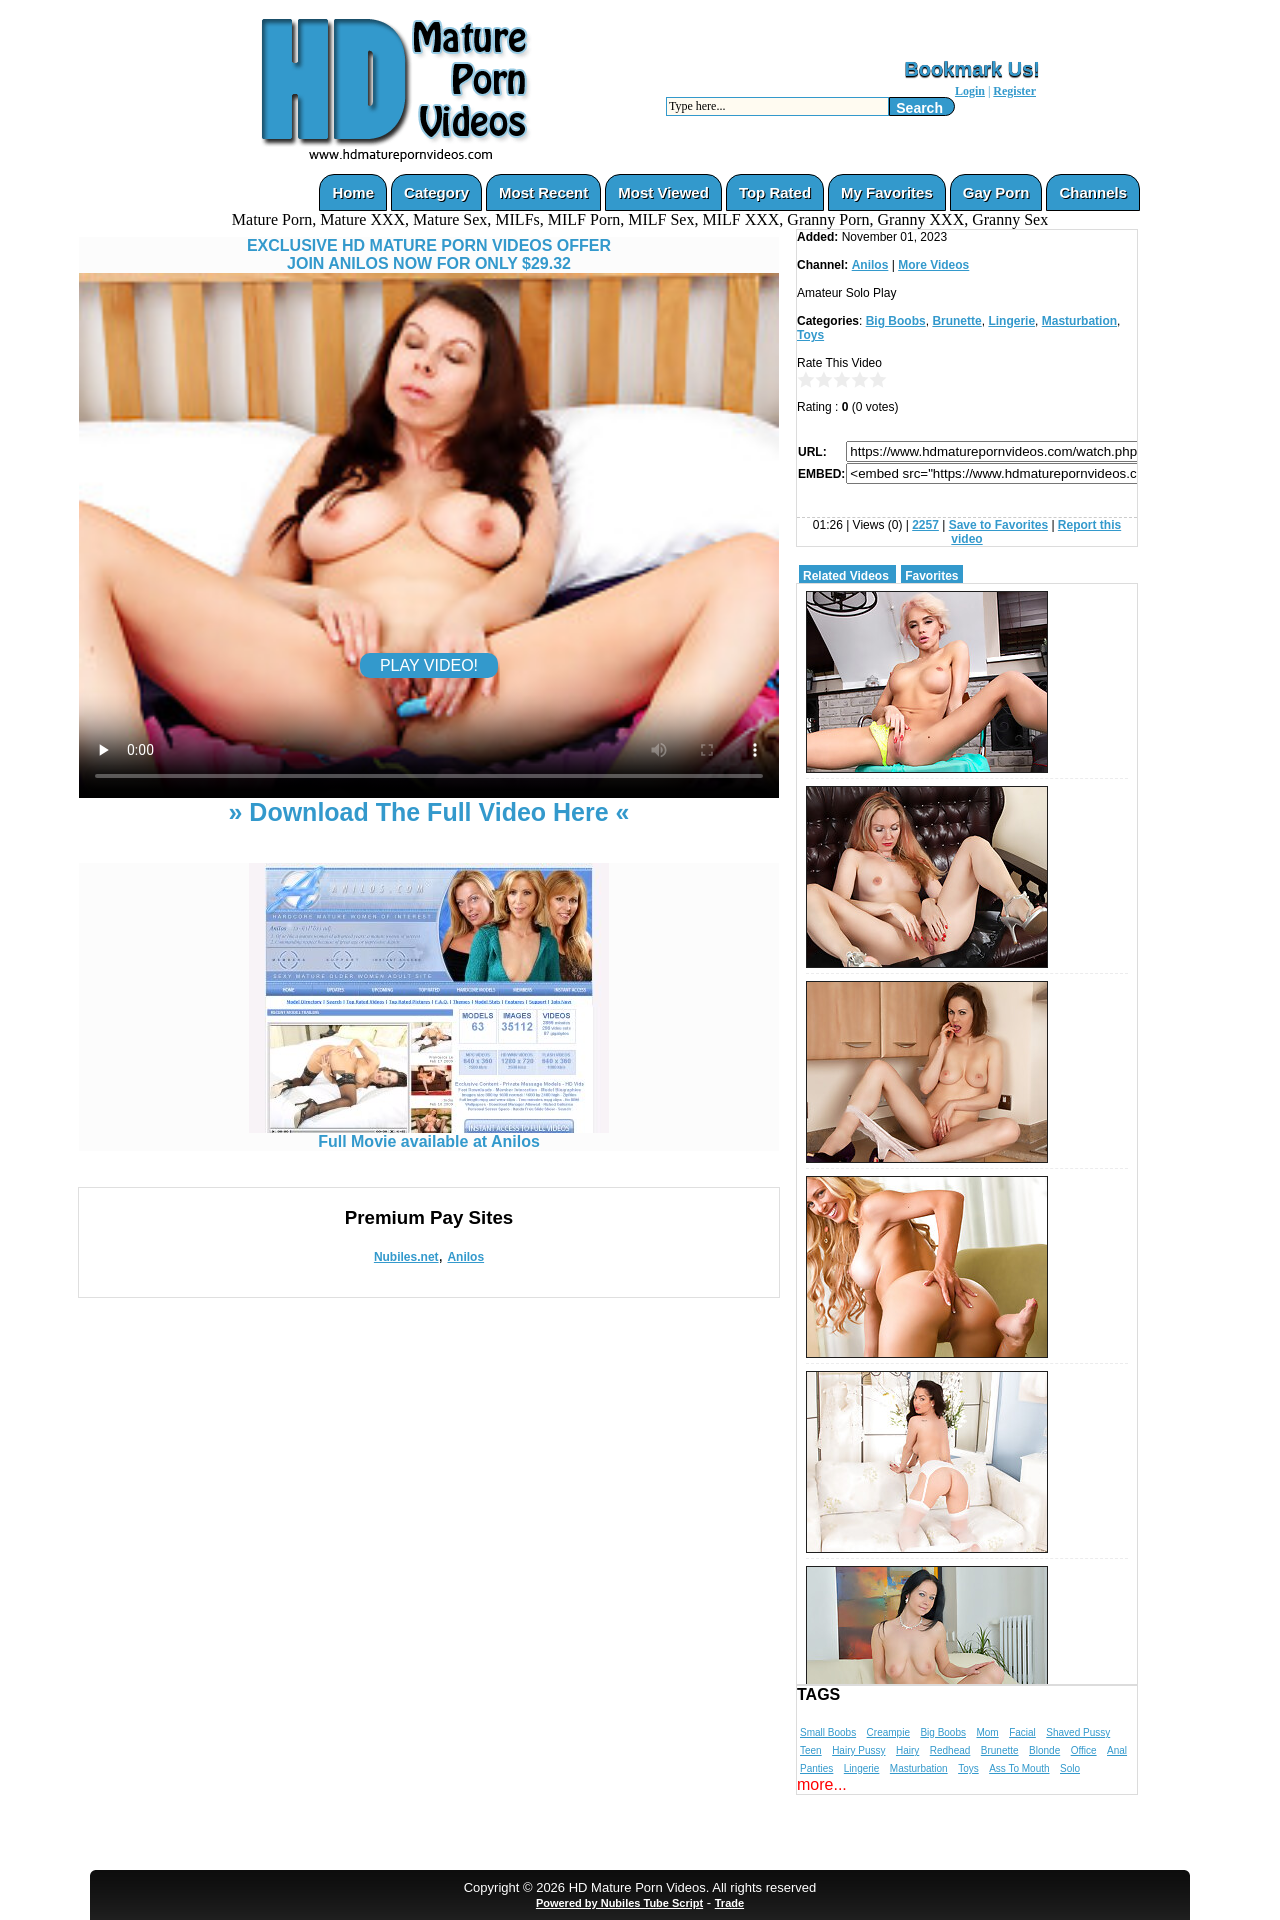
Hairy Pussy (858, 1750)
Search (919, 108)
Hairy (907, 1750)
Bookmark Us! (972, 69)
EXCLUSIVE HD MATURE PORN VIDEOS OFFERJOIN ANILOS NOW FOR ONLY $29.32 (429, 254)
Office (1084, 1750)
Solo (1070, 1768)
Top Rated (775, 192)
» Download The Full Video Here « (428, 812)
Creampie (888, 1732)
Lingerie (1011, 321)
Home (353, 192)
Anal (1117, 1750)
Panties (816, 1768)
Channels (1093, 192)
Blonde (1044, 1750)
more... (822, 1784)
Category (436, 192)
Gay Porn (996, 192)
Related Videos (846, 576)
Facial (1022, 1732)
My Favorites (887, 192)
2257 (925, 525)
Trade (729, 1903)
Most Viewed (663, 192)
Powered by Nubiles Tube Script (619, 1903)
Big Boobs (896, 321)
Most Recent (543, 192)
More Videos (933, 265)
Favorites (931, 576)
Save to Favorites (998, 525)
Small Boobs (828, 1732)
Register (1014, 91)
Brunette (956, 321)
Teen (811, 1750)
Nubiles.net (406, 1257)
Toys (810, 335)
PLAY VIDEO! (429, 665)
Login (970, 91)
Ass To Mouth (1019, 1768)
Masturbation (1079, 321)
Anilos (465, 1257)
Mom (987, 1732)
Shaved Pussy (1078, 1732)
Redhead (950, 1750)
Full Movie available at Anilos (429, 1134)
